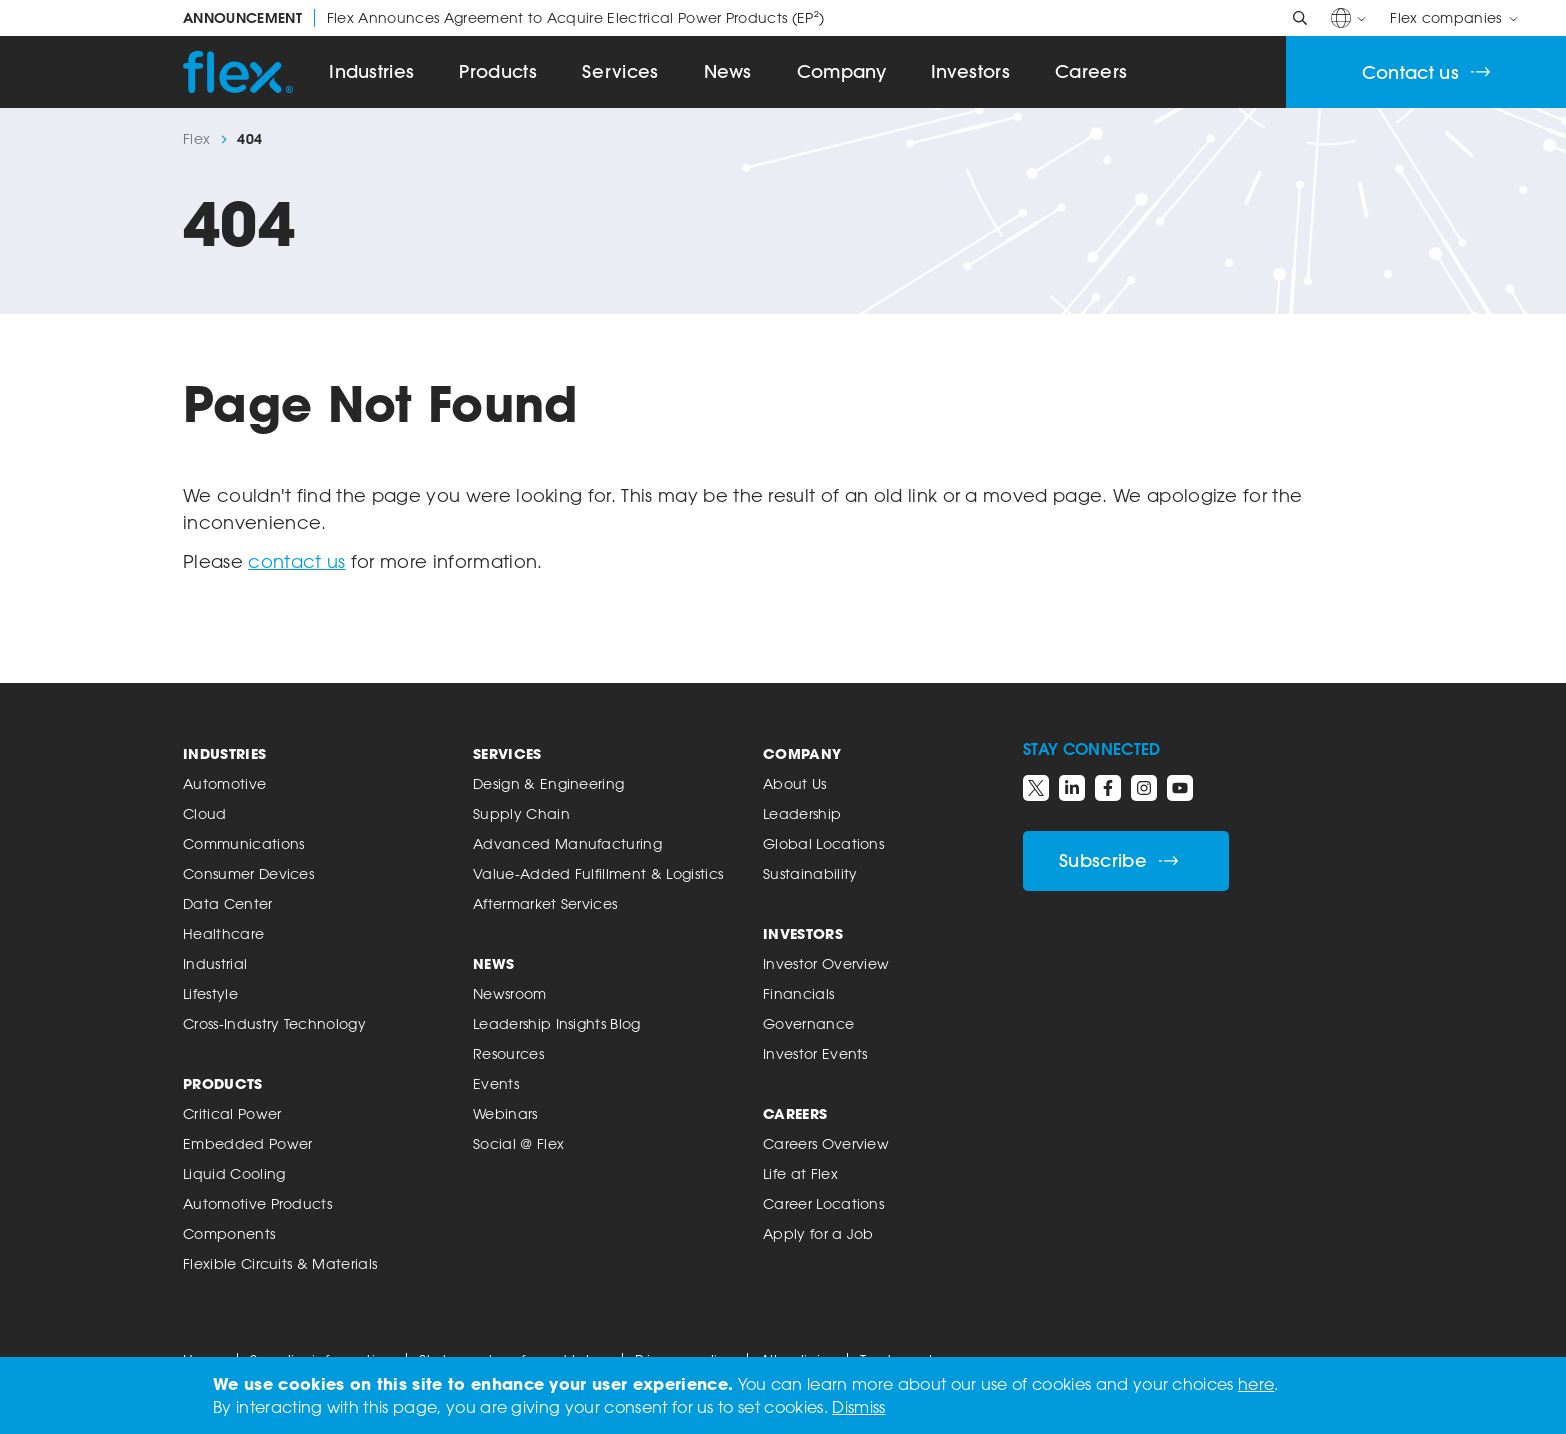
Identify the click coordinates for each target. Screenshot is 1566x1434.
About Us (795, 783)
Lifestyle (210, 993)
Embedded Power (247, 1143)
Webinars (505, 1113)
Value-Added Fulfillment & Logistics (598, 873)
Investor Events (815, 1053)
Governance (808, 1023)
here (1256, 1384)
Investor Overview (826, 963)
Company (841, 71)
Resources (508, 1053)
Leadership (802, 813)
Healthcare (223, 933)
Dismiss (858, 1407)
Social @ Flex (518, 1143)
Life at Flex (800, 1173)
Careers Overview (826, 1143)
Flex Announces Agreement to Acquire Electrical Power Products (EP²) (503, 18)
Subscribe (1118, 860)
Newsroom (510, 993)
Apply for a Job (818, 1233)
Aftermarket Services (545, 903)
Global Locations (823, 843)
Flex (196, 139)
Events (496, 1083)
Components (229, 1233)
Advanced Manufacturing (567, 843)
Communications (243, 843)
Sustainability (810, 873)
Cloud (205, 813)
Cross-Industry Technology (274, 1023)
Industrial (215, 963)
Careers (1091, 71)
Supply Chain (521, 813)
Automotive (224, 783)
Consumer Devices (248, 873)
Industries (371, 71)
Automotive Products (257, 1203)
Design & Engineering (548, 783)
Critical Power (232, 1113)
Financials (798, 993)
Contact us (1426, 72)
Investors (970, 71)
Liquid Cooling (234, 1173)
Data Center (228, 903)
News (728, 71)
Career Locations (823, 1203)
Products (498, 71)
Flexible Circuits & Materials (280, 1263)
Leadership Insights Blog (557, 1023)
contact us (296, 561)
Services (620, 71)
